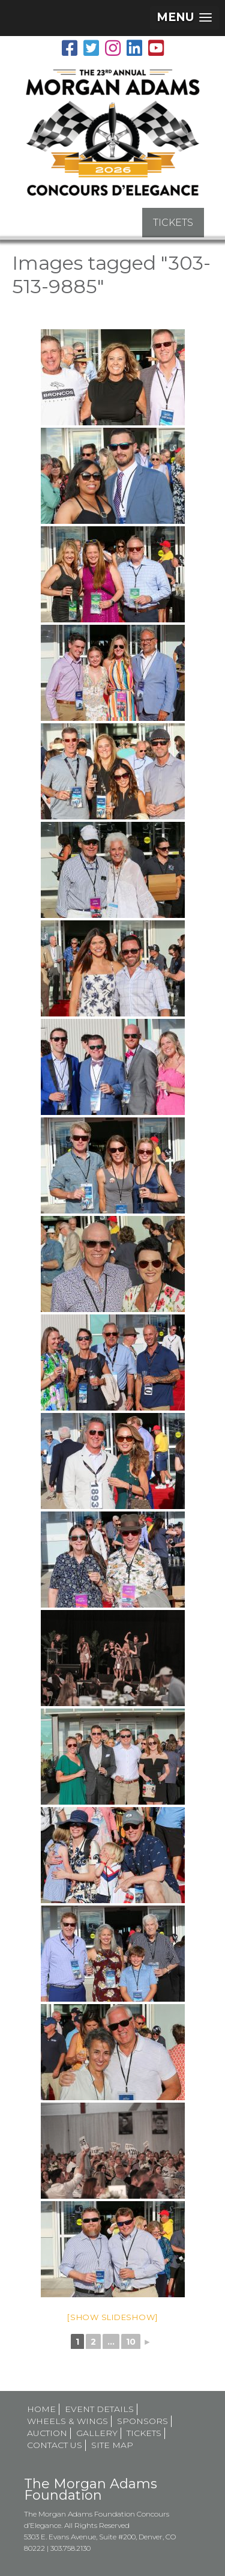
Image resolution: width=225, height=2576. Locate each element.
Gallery (97, 2433)
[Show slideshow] (112, 2317)
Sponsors (142, 2421)
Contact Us (54, 2445)
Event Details (99, 2409)
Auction (47, 2433)
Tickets (144, 2433)
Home (41, 2409)
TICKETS (173, 222)
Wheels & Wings (67, 2421)
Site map (112, 2445)
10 (131, 2341)
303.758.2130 (70, 2548)
